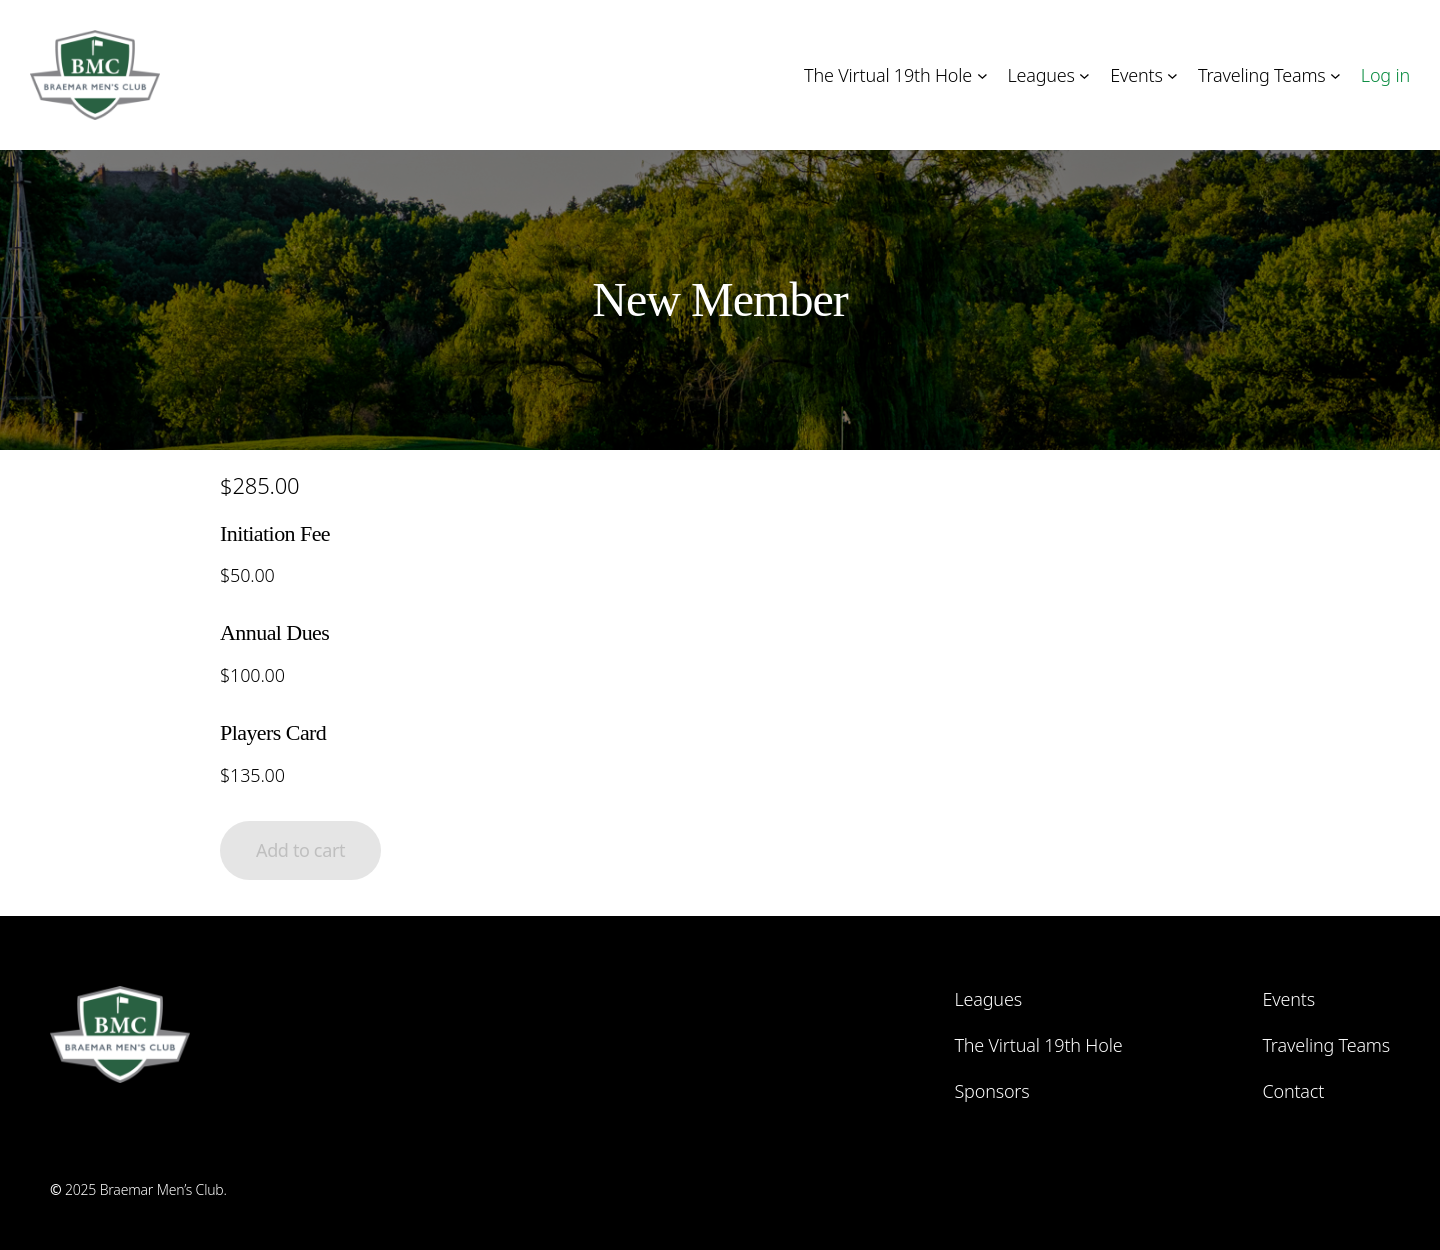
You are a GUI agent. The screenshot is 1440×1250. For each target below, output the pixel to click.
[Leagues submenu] (1084, 75)
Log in (1385, 75)
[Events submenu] (1172, 75)
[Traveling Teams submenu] (1335, 75)
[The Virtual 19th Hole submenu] (982, 75)
